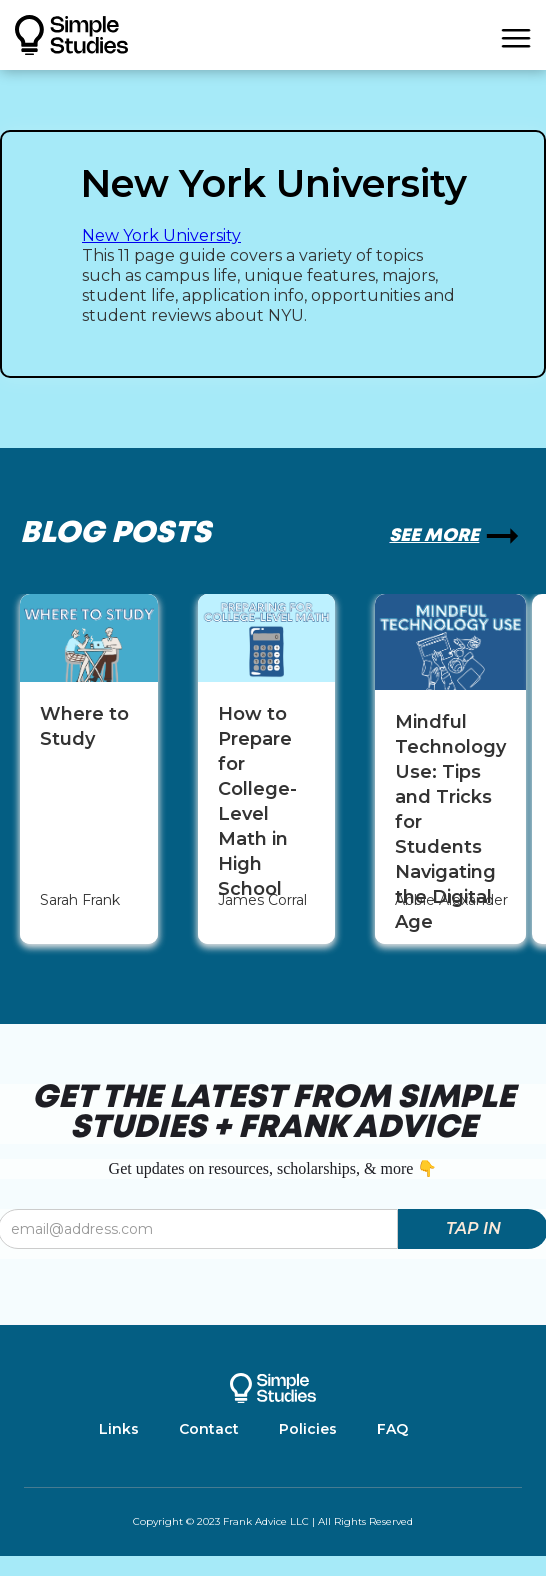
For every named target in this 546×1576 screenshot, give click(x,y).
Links (119, 1429)
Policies (308, 1429)
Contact (209, 1429)
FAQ (392, 1429)
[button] (516, 35)
